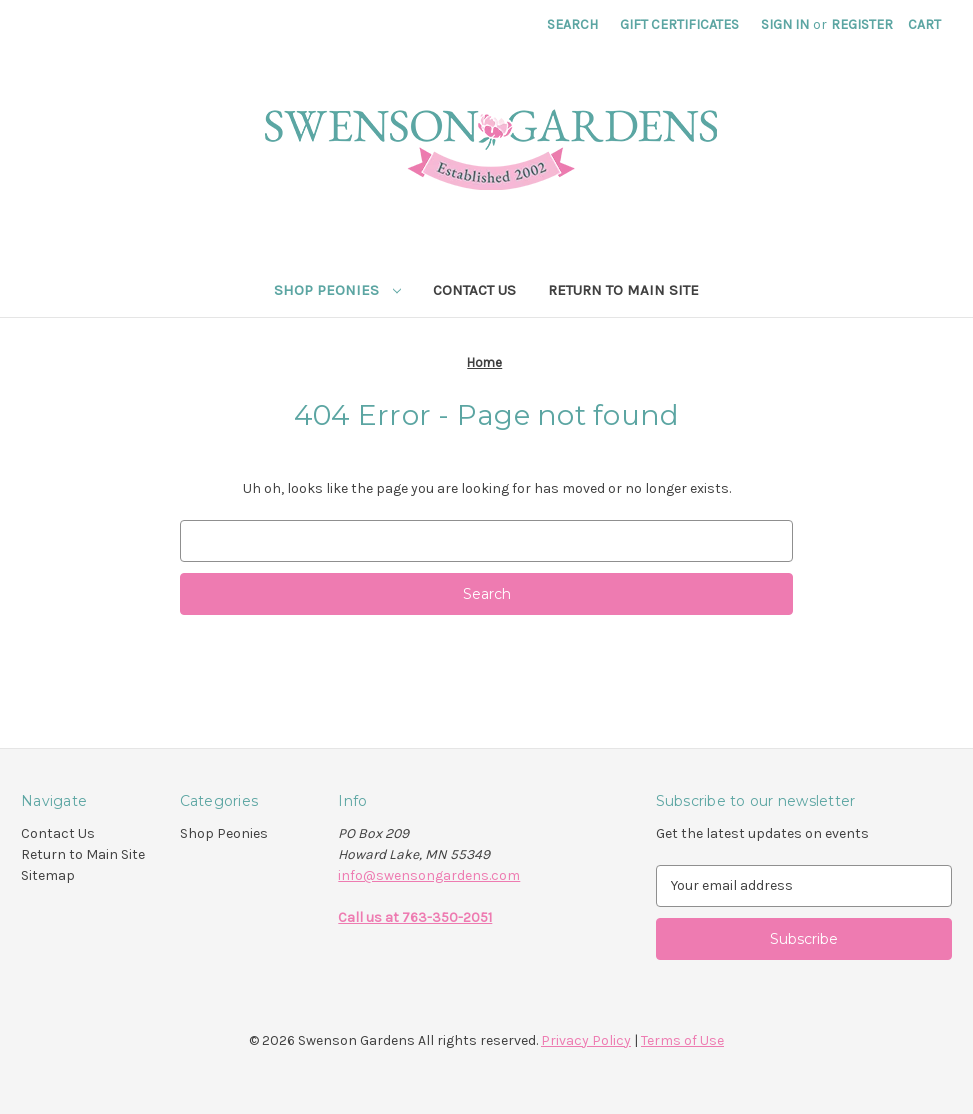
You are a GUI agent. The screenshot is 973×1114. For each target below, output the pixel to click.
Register (862, 24)
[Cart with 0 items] (924, 24)
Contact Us (474, 290)
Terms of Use (682, 1040)
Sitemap (48, 875)
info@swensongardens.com (429, 875)
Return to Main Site (623, 290)
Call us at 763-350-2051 (415, 917)
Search (572, 24)
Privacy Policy (586, 1040)
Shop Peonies (338, 290)
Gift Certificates (679, 24)
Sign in (785, 24)
